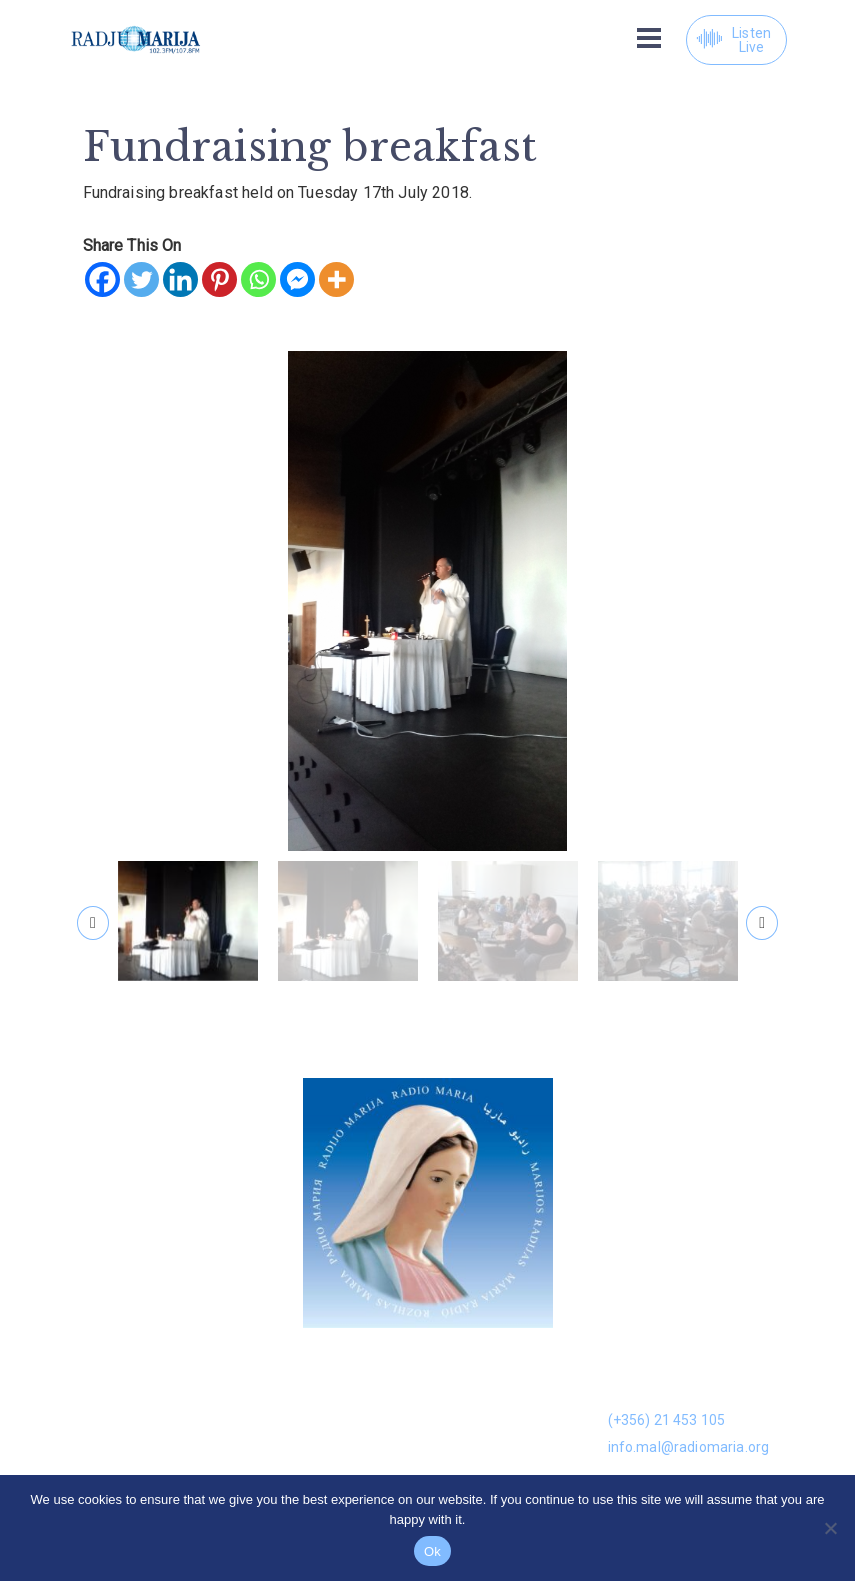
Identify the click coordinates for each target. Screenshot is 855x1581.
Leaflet (96, 1465)
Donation (103, 1370)
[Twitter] (141, 279)
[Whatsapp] (258, 279)
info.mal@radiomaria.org (689, 1448)
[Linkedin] (180, 279)
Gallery (275, 1418)
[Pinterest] (219, 279)
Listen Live (734, 40)
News (92, 1418)
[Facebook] (102, 279)
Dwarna (278, 1370)
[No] (830, 1528)
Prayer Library (483, 1465)
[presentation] (93, 923)
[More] (336, 279)
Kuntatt (457, 1418)
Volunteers (292, 1465)
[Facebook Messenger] (297, 279)
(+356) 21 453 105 (667, 1420)
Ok (432, 1551)
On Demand (474, 1370)
